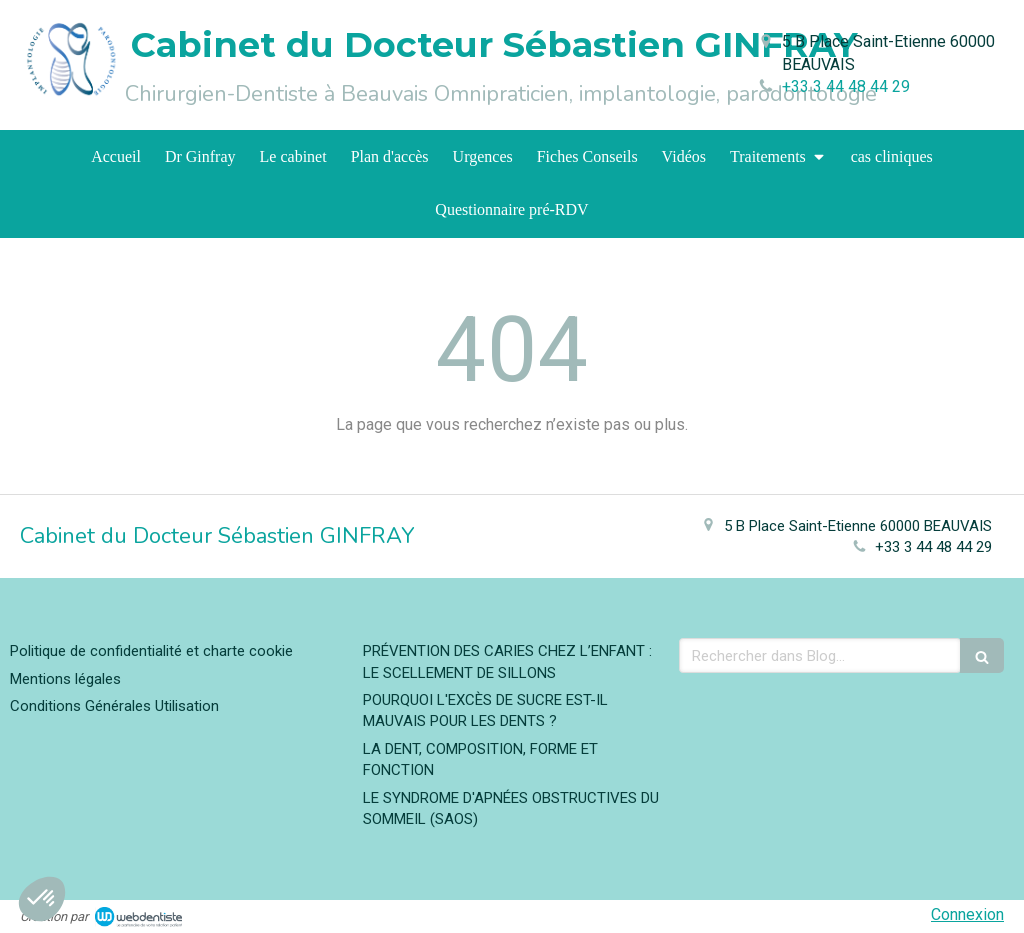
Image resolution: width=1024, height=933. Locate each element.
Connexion (967, 914)
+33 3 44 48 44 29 (846, 86)
